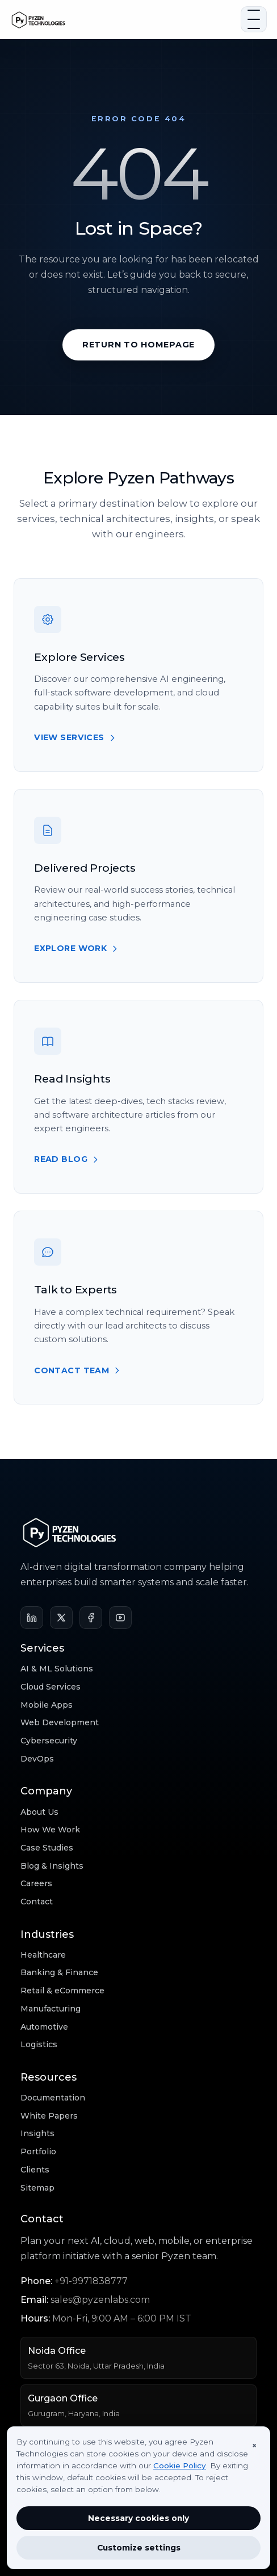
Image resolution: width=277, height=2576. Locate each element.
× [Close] (254, 2445)
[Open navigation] (254, 19)
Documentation (52, 2098)
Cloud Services (50, 1687)
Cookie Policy (179, 2465)
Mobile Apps (46, 1705)
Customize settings (139, 2547)
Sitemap (37, 2188)
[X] (61, 1617)
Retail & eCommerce (62, 1990)
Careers (36, 1883)
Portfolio (38, 2151)
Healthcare (43, 1955)
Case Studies (46, 1848)
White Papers (49, 2116)
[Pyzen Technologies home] (122, 19)
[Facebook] (90, 1617)
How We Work (50, 1829)
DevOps (37, 1759)
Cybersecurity (48, 1740)
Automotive (44, 2027)
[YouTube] (120, 1617)
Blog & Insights (51, 1866)
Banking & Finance (59, 1972)
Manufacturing (50, 2009)
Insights (37, 2133)
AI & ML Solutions (56, 1668)
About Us (39, 1812)
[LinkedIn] (31, 1617)
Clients (34, 2170)
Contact (36, 1901)
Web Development (59, 1722)
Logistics (38, 2044)
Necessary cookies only (138, 2518)
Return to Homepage (138, 344)
